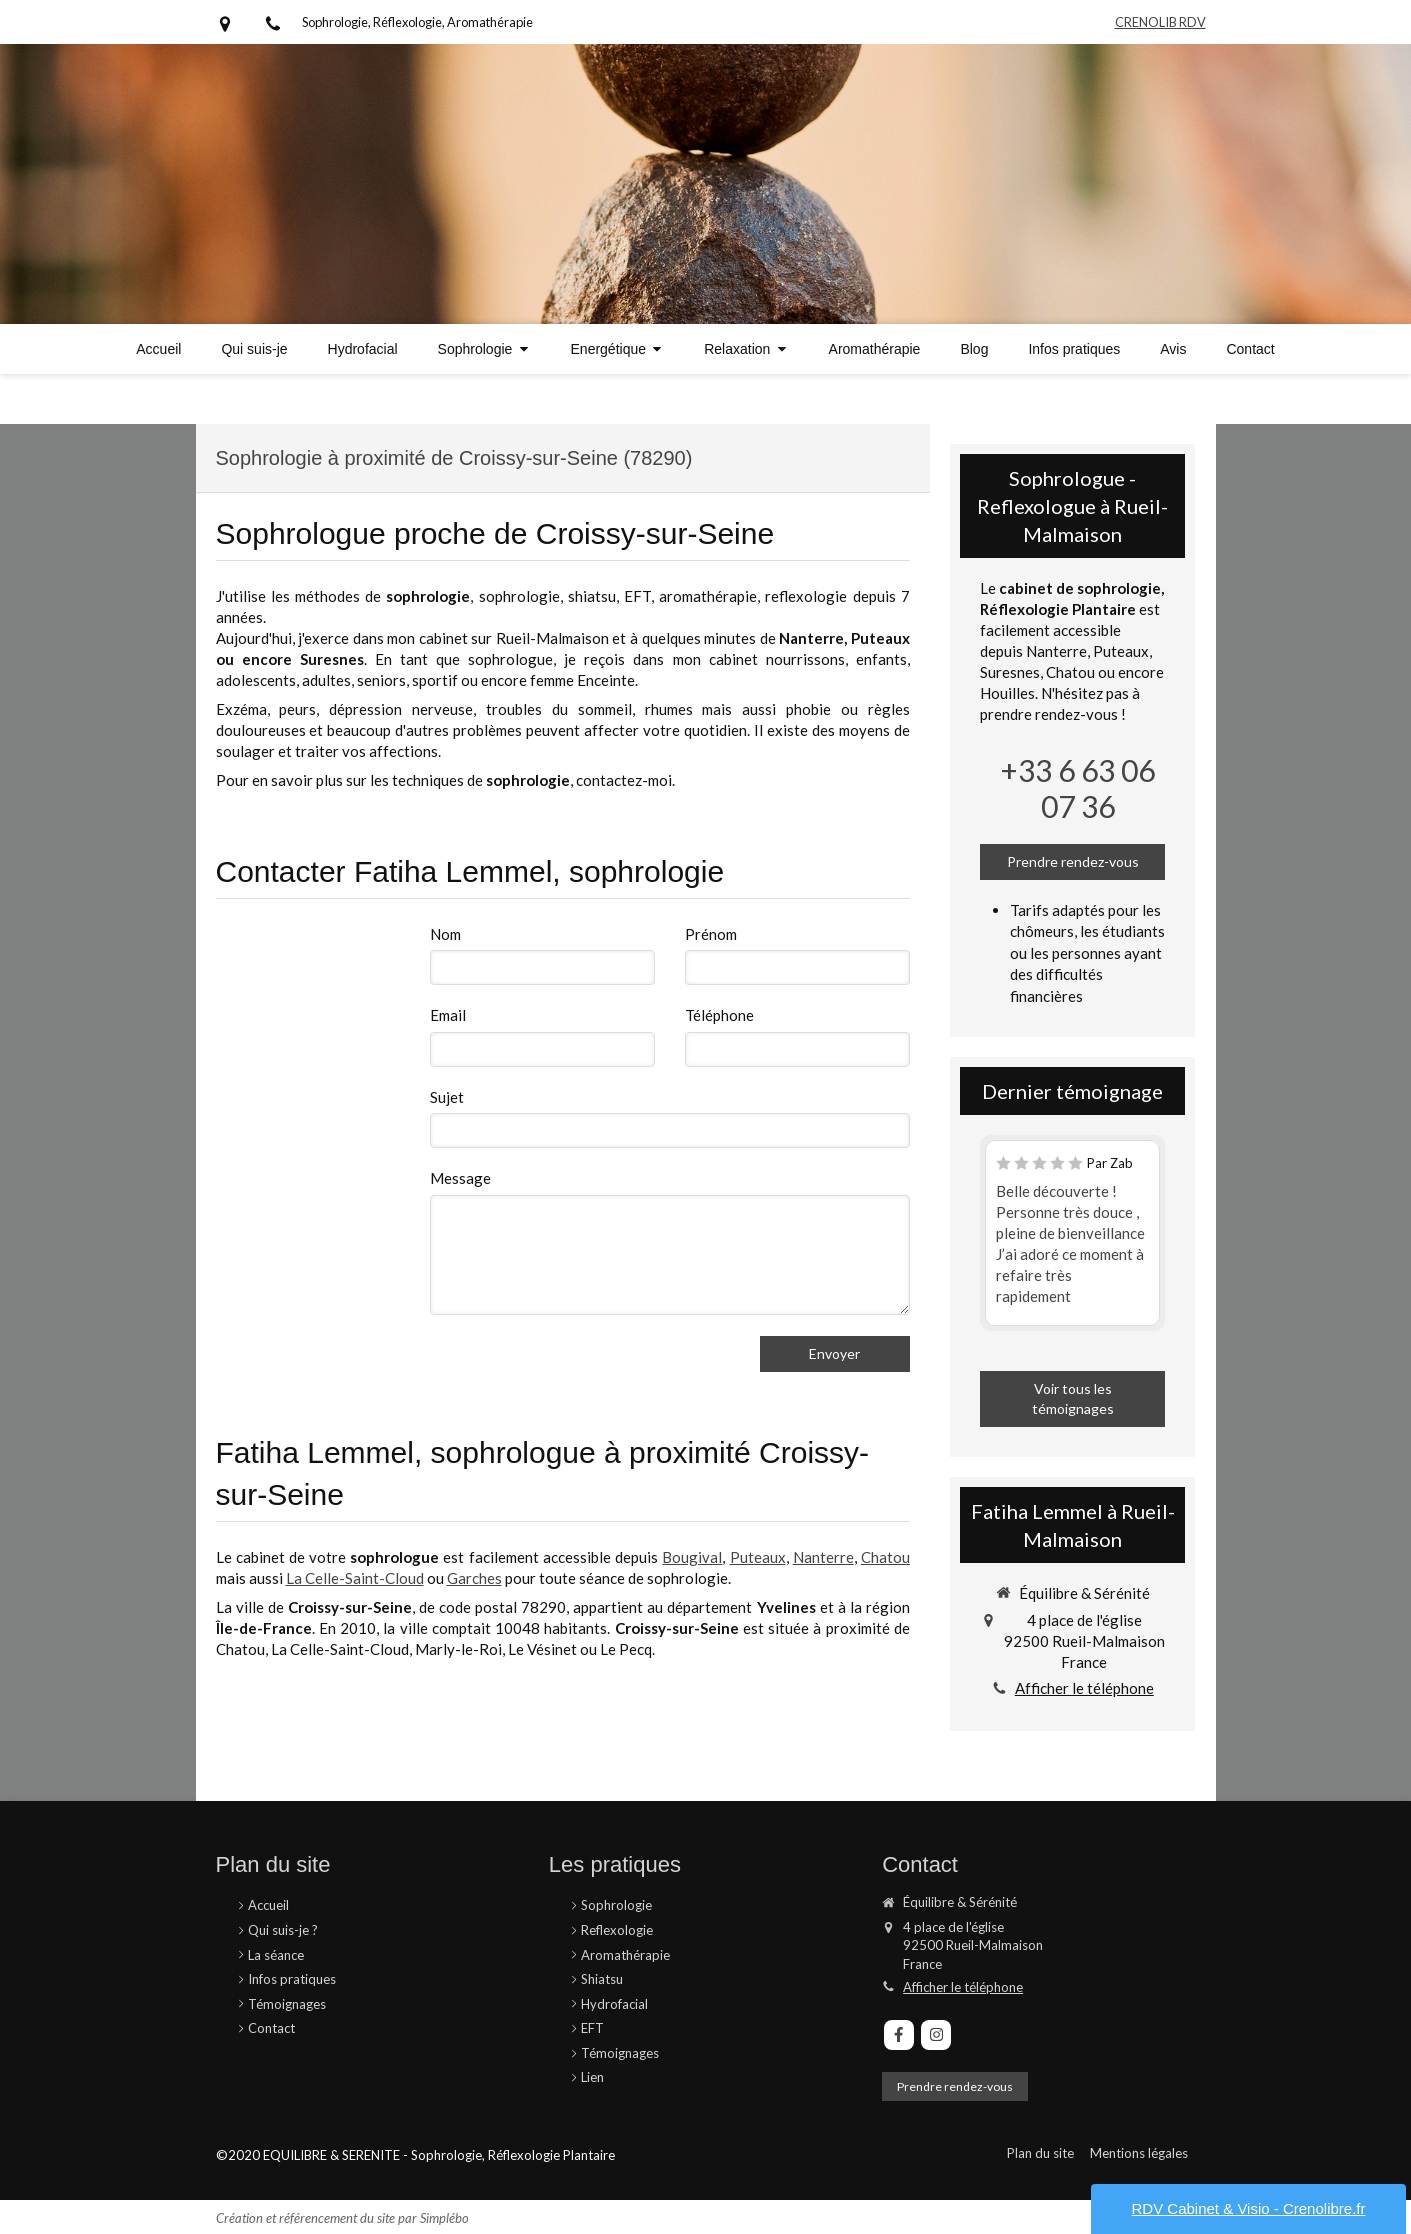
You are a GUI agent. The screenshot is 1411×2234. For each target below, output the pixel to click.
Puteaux (758, 1557)
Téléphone (719, 1015)
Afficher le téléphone (1084, 1688)
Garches (474, 1578)
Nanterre (823, 1557)
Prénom (711, 934)
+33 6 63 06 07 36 (1078, 788)
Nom (445, 934)
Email (448, 1015)
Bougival (692, 1557)
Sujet (447, 1097)
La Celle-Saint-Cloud (355, 1578)
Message (460, 1178)
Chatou (885, 1557)
